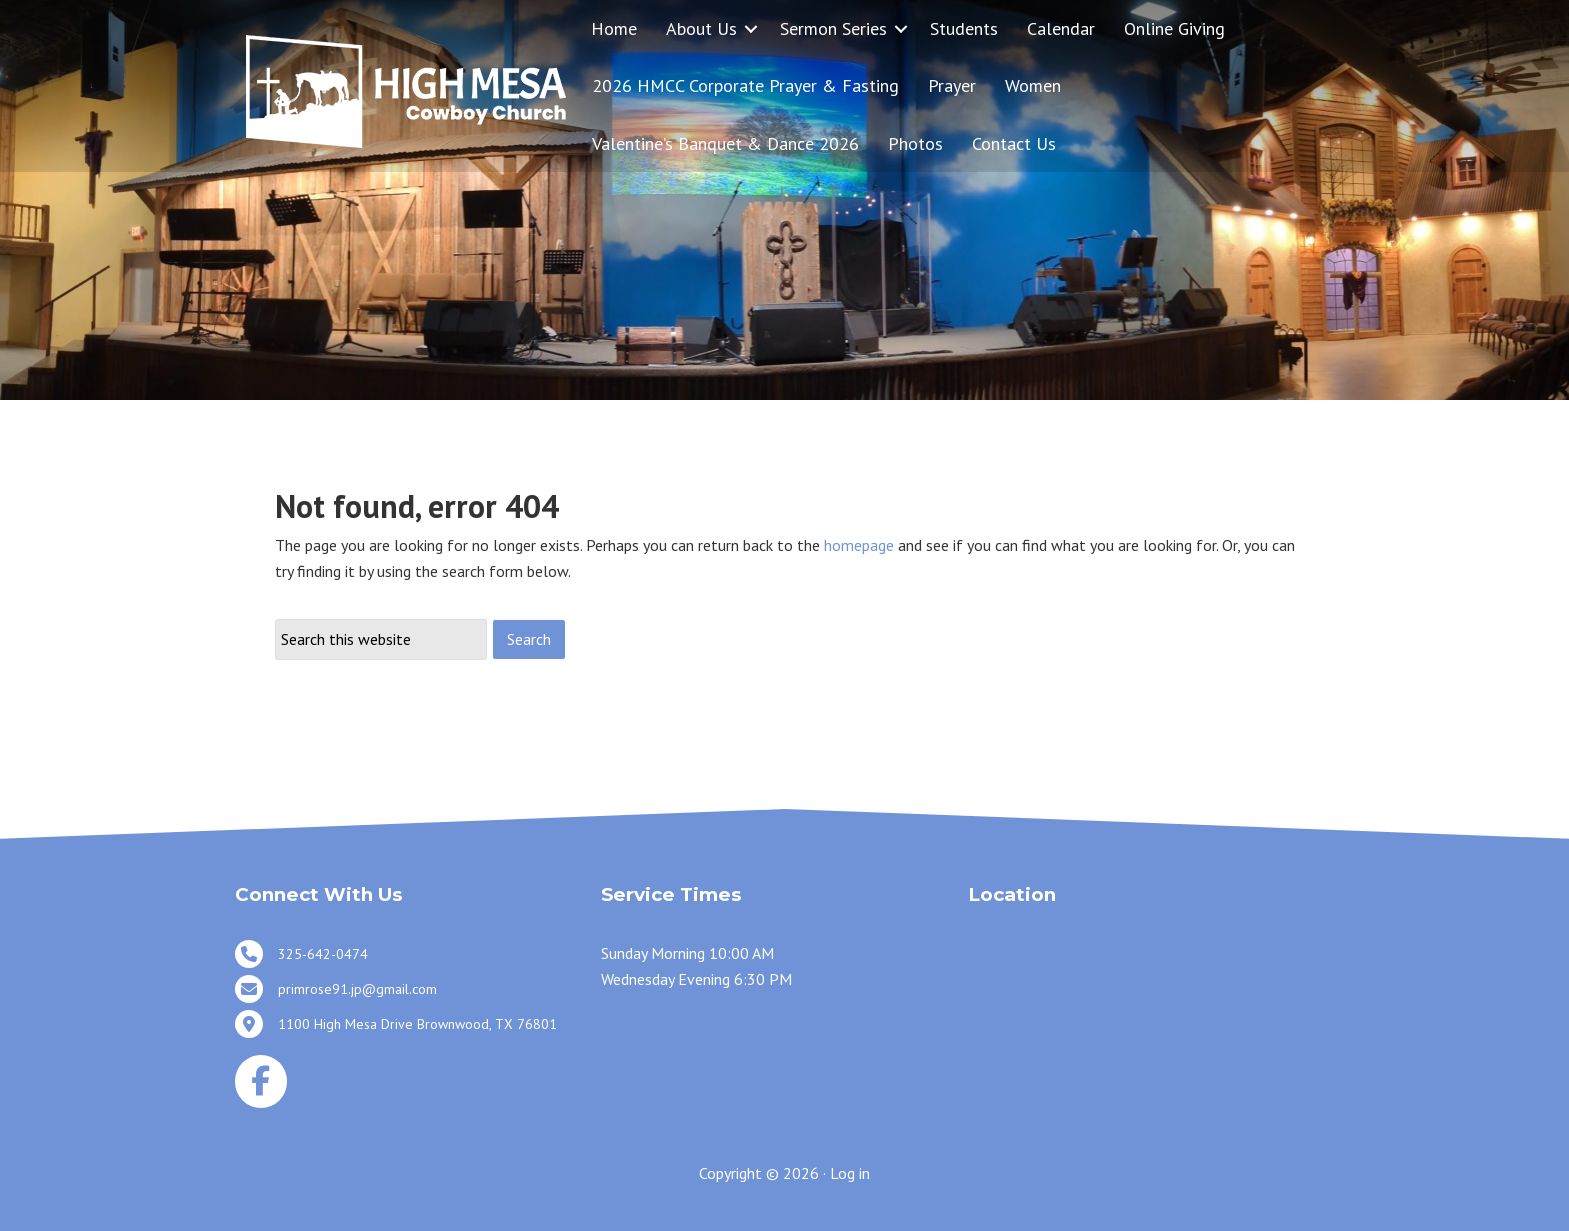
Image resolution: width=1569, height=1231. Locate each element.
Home (614, 28)
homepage (859, 545)
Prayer (952, 85)
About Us (701, 28)
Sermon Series (833, 28)
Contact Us (1014, 143)
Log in (850, 1173)
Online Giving (1174, 28)
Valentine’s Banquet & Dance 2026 (725, 143)
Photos (915, 143)
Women (1033, 85)
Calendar (1061, 28)
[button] (751, 28)
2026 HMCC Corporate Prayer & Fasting (745, 85)
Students (964, 28)
